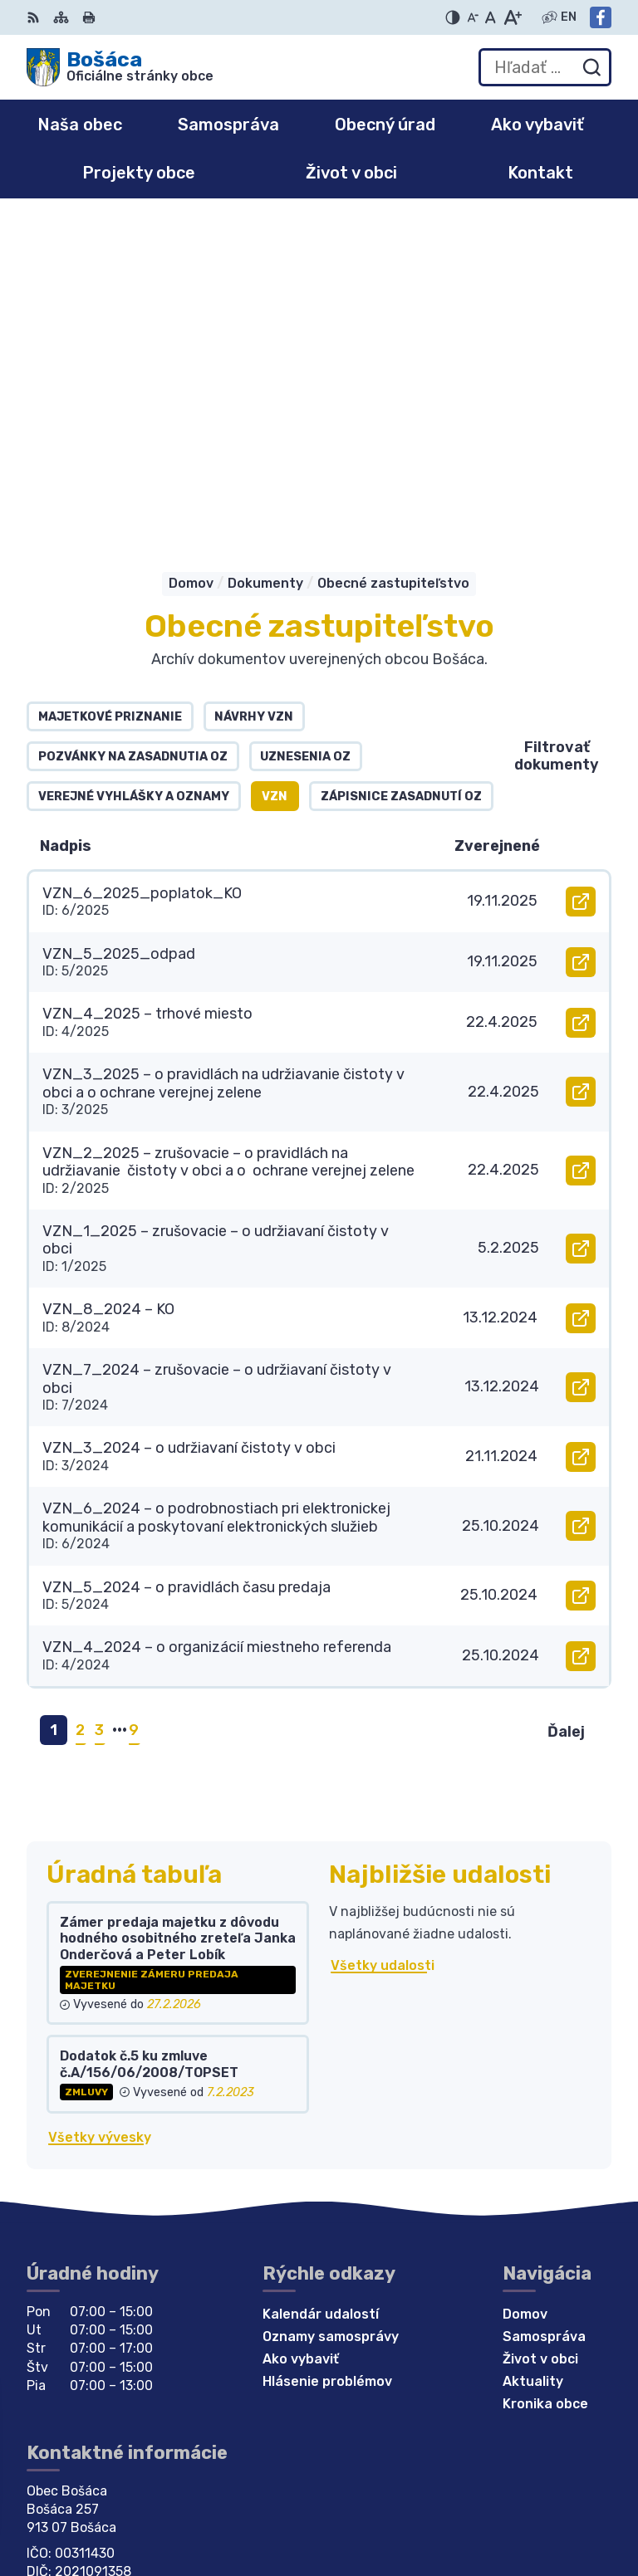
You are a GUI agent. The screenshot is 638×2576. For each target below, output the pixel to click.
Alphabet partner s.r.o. (272, 2394)
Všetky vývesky (99, 1801)
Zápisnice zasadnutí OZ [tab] (401, 460)
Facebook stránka (88, 2297)
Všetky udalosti (382, 1629)
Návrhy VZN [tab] (253, 381)
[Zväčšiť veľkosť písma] (512, 17)
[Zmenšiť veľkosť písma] (473, 17)
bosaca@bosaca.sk (91, 2279)
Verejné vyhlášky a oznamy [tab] (133, 460)
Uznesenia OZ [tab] (305, 420)
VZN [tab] (274, 460)
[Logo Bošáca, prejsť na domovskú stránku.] (120, 67)
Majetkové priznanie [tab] (110, 381)
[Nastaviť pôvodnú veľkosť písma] (490, 17)
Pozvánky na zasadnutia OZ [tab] (133, 420)
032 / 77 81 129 (78, 2261)
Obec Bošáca (177, 2409)
